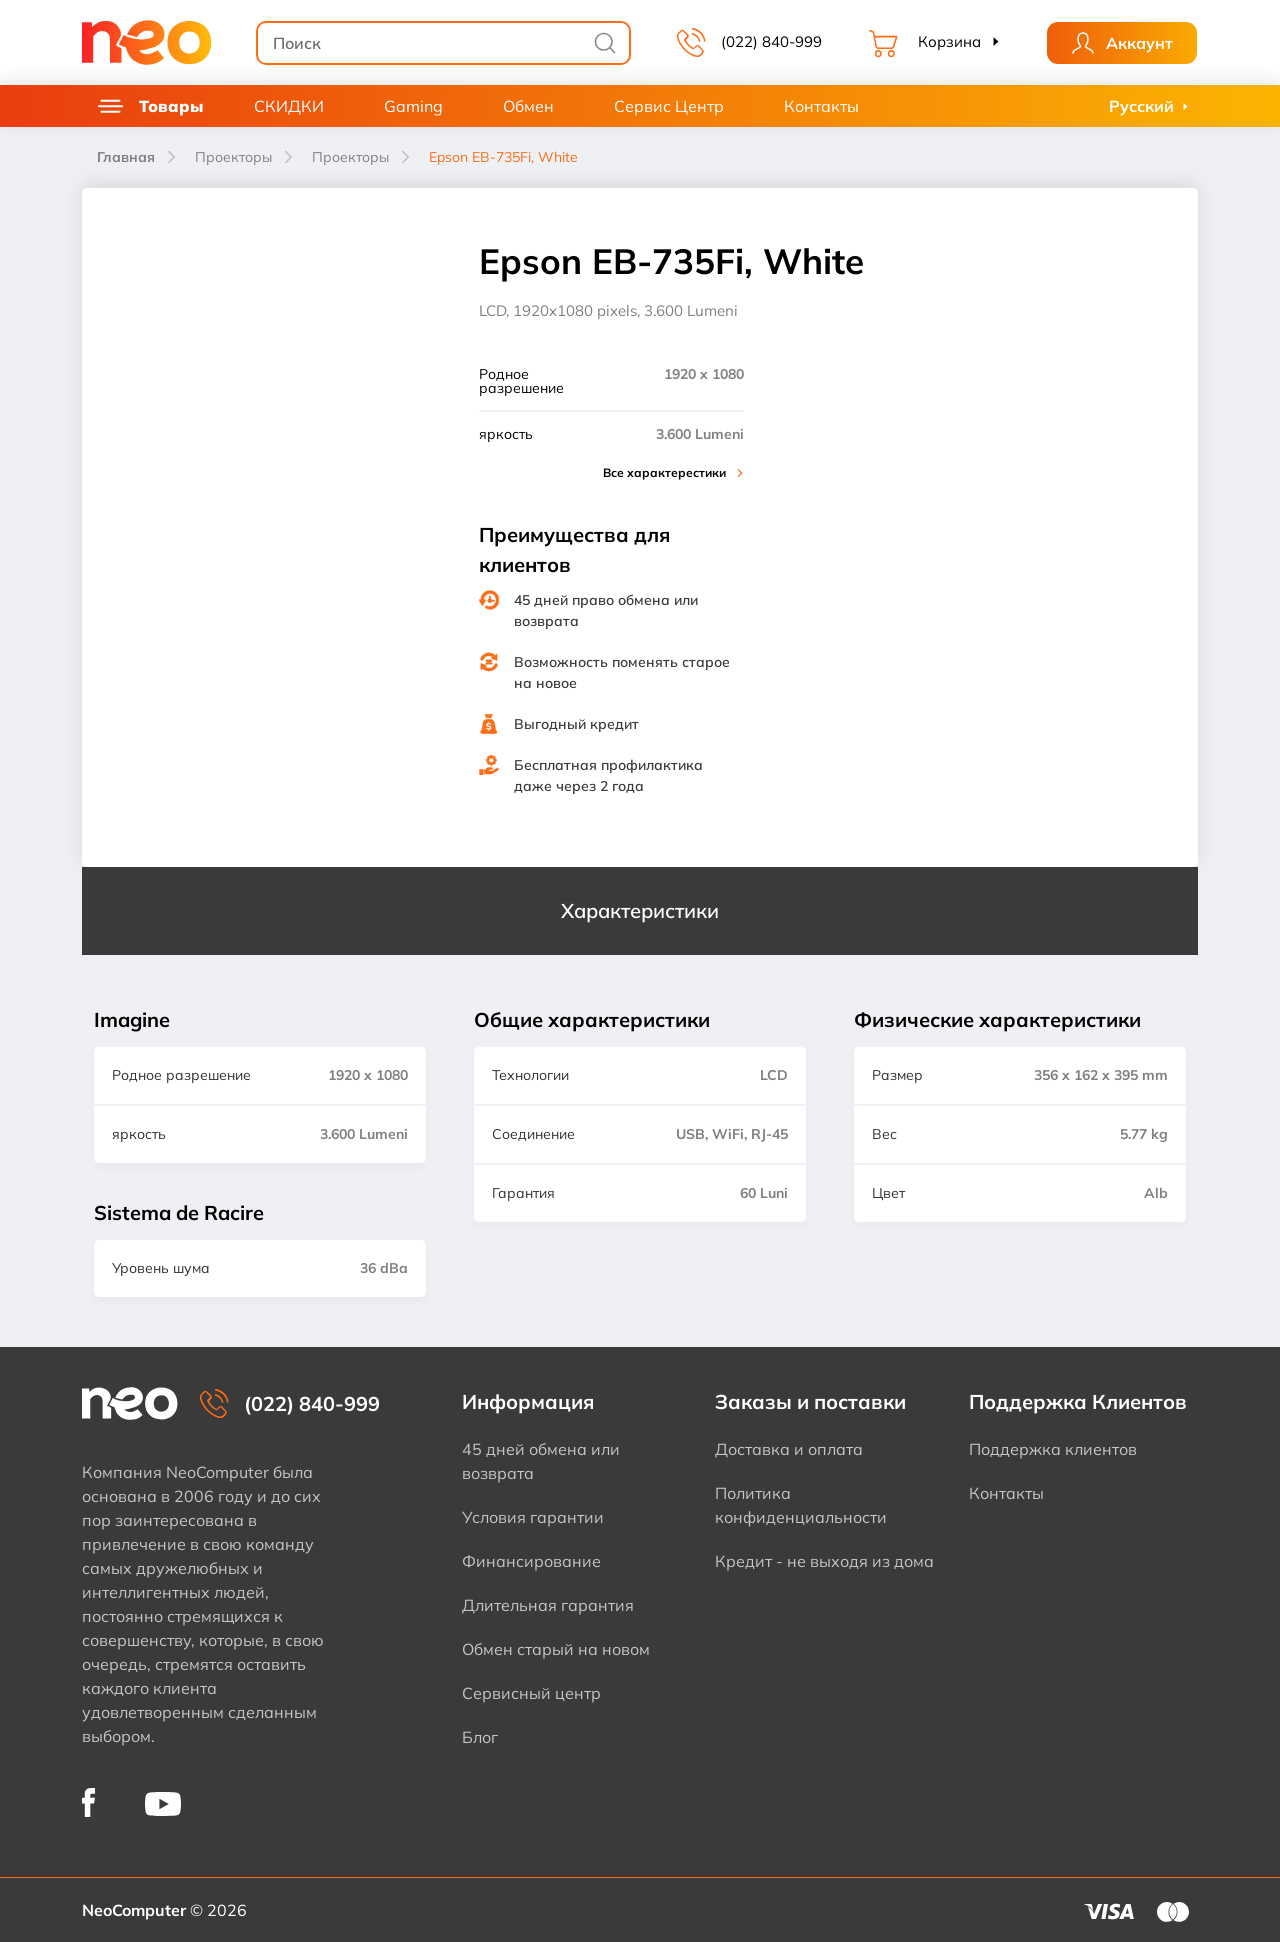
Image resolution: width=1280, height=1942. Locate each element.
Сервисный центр (531, 1693)
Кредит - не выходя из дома (824, 1561)
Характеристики (640, 910)
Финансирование (531, 1561)
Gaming (413, 106)
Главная (126, 157)
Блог (480, 1737)
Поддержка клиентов (1053, 1449)
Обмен (528, 106)
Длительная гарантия (548, 1605)
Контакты (821, 106)
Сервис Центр (669, 106)
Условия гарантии (533, 1517)
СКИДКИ (289, 106)
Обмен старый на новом (556, 1649)
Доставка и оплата (789, 1449)
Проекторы (233, 157)
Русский (1141, 106)
